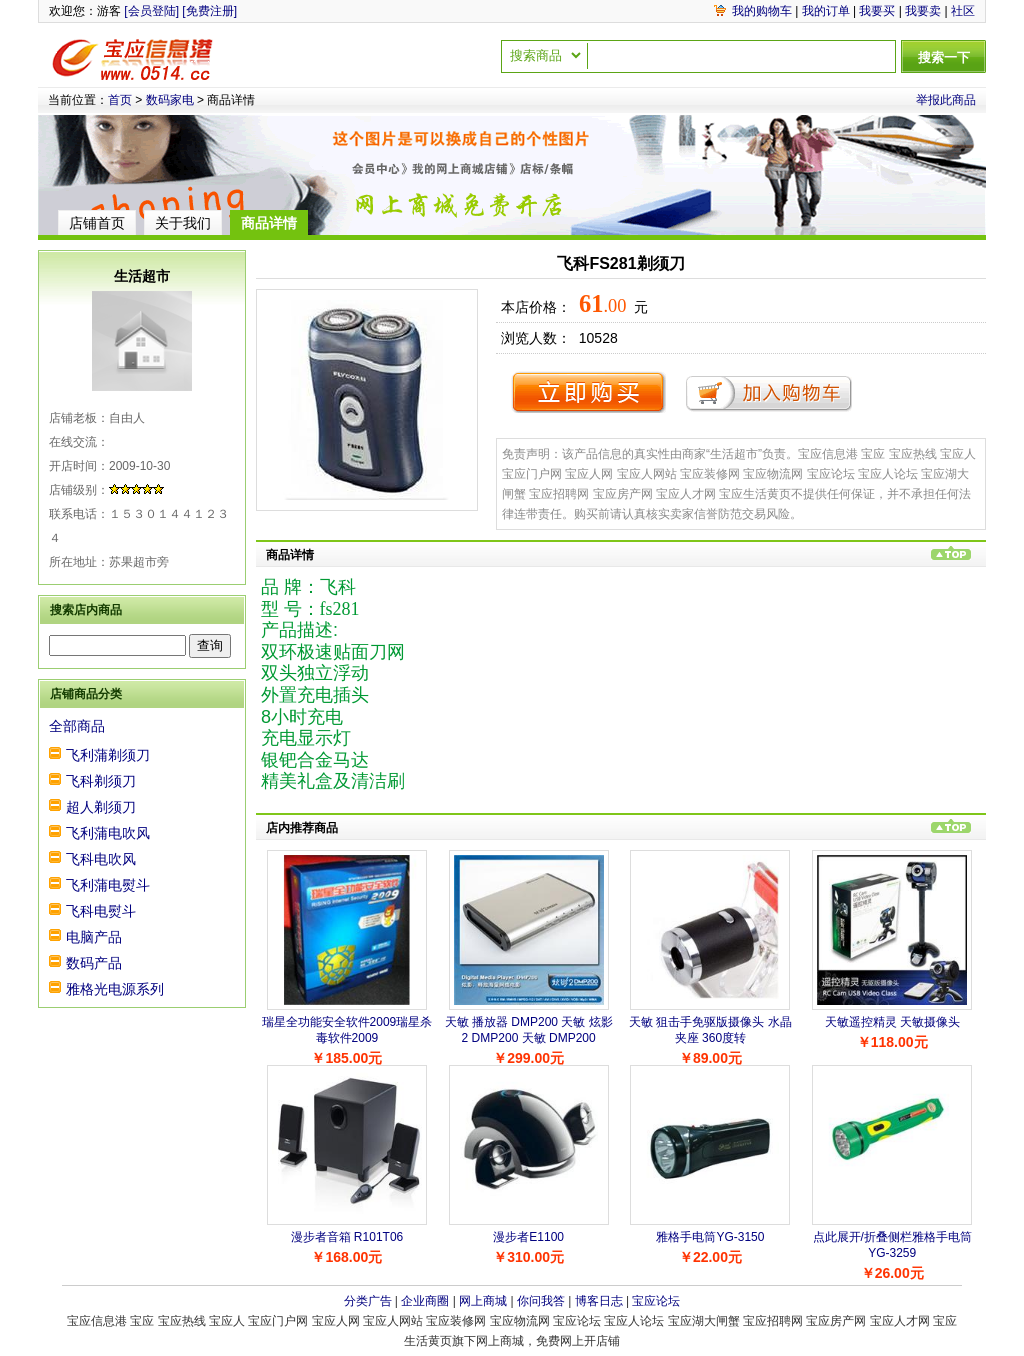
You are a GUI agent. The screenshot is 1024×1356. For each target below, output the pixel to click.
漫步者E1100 (528, 1237)
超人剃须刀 (101, 807)
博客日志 (599, 1301)
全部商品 (77, 726)
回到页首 (951, 553)
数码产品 (94, 963)
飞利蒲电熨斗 (108, 885)
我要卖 (923, 11)
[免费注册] (209, 11)
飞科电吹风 (101, 859)
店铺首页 (97, 223)
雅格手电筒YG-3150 (710, 1237)
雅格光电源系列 (115, 989)
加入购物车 (769, 391)
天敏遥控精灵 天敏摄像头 (892, 1022)
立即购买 (588, 391)
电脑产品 (94, 937)
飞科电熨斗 (101, 911)
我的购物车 (762, 11)
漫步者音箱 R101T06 (347, 1237)
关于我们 (183, 223)
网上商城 (483, 1301)
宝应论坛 (656, 1301)
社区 (963, 11)
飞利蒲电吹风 (108, 833)
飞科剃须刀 (101, 781)
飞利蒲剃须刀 (108, 755)
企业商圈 (425, 1301)
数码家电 (170, 100)
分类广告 (368, 1301)
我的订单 (826, 11)
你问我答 (541, 1301)
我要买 (877, 11)
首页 (120, 100)
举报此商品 (946, 100)
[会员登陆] (151, 11)
